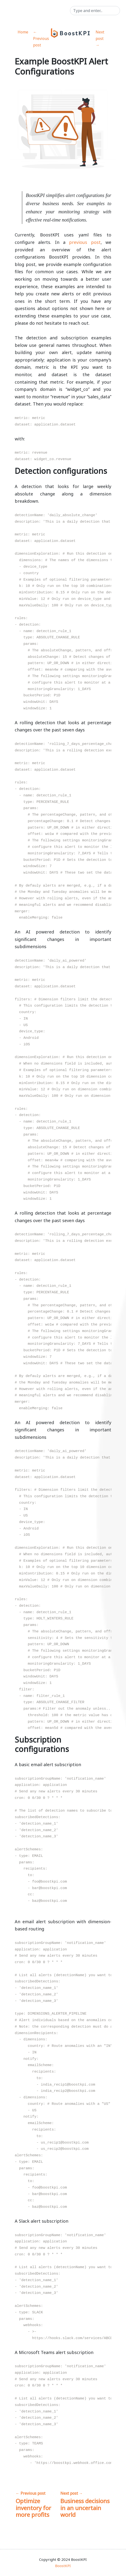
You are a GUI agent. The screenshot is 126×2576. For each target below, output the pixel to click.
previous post (84, 242)
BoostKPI (63, 2565)
